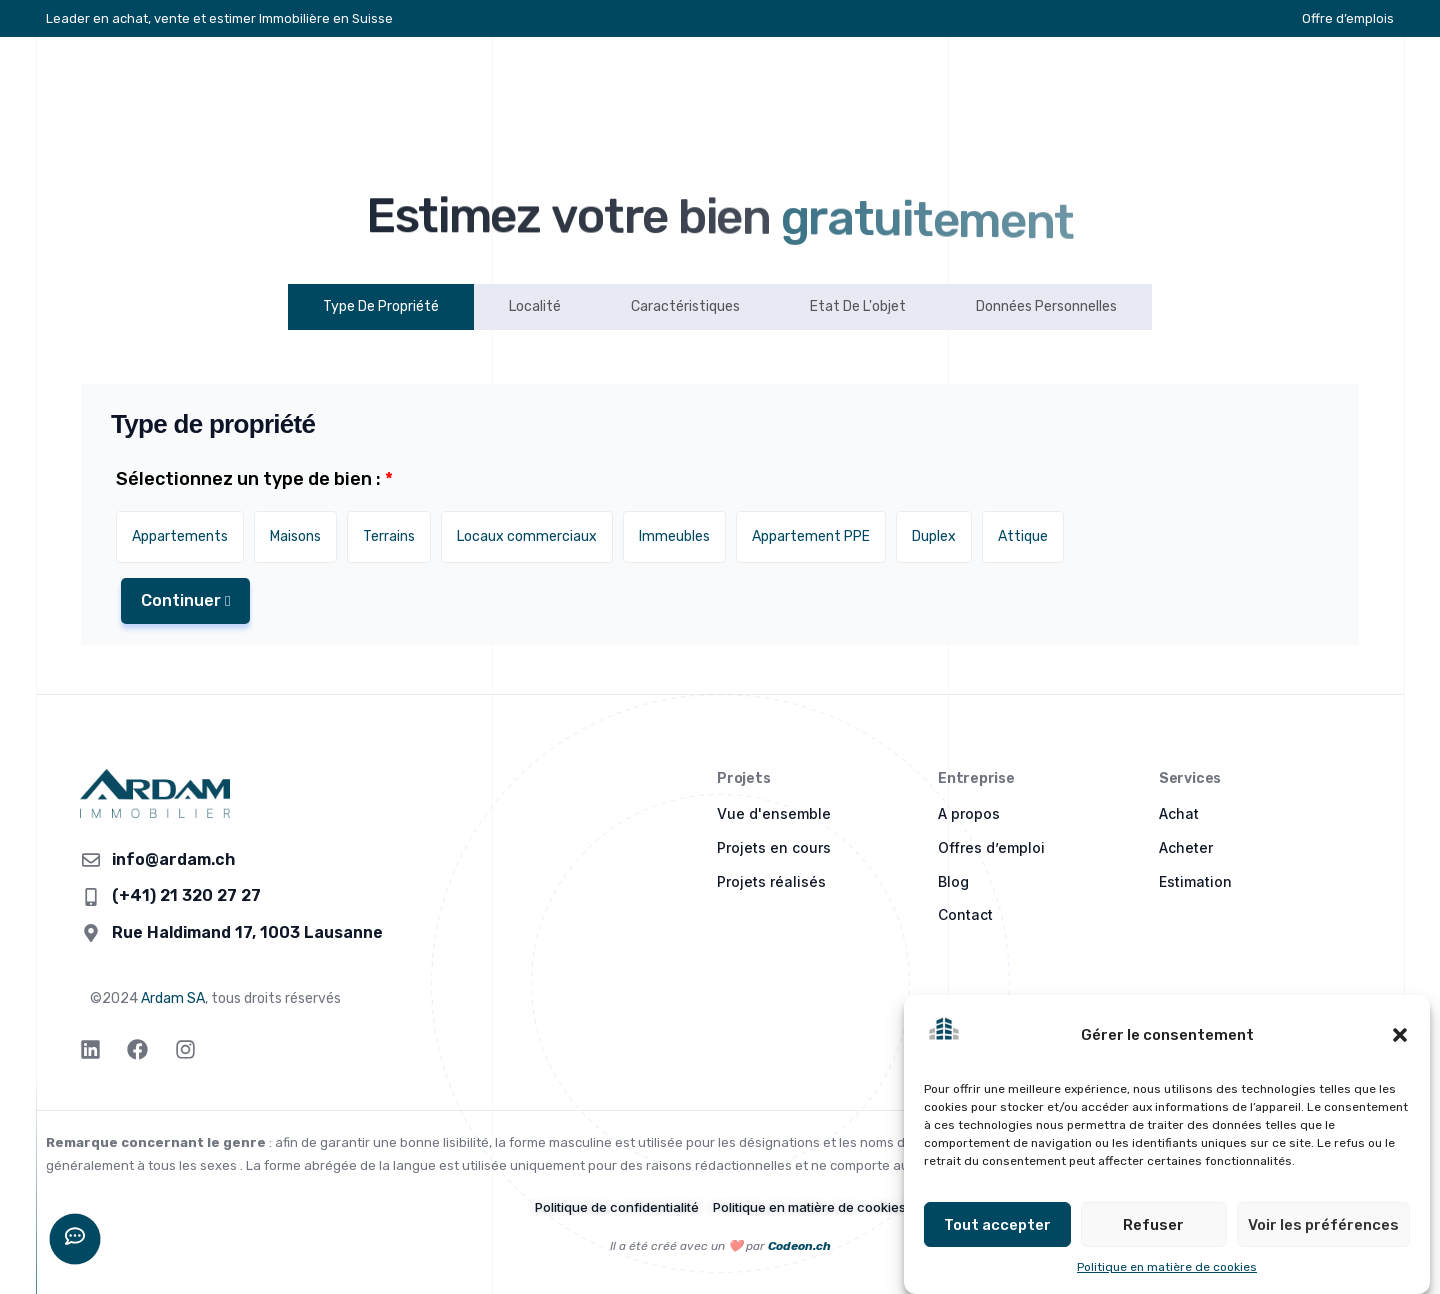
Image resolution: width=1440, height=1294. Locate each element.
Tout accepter (997, 1225)
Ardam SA (173, 998)
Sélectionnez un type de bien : (254, 479)
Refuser (1153, 1225)
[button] (1400, 1035)
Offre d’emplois (1348, 18)
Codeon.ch (799, 1246)
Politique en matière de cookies (1167, 1268)
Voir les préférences (1323, 1225)
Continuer (185, 600)
